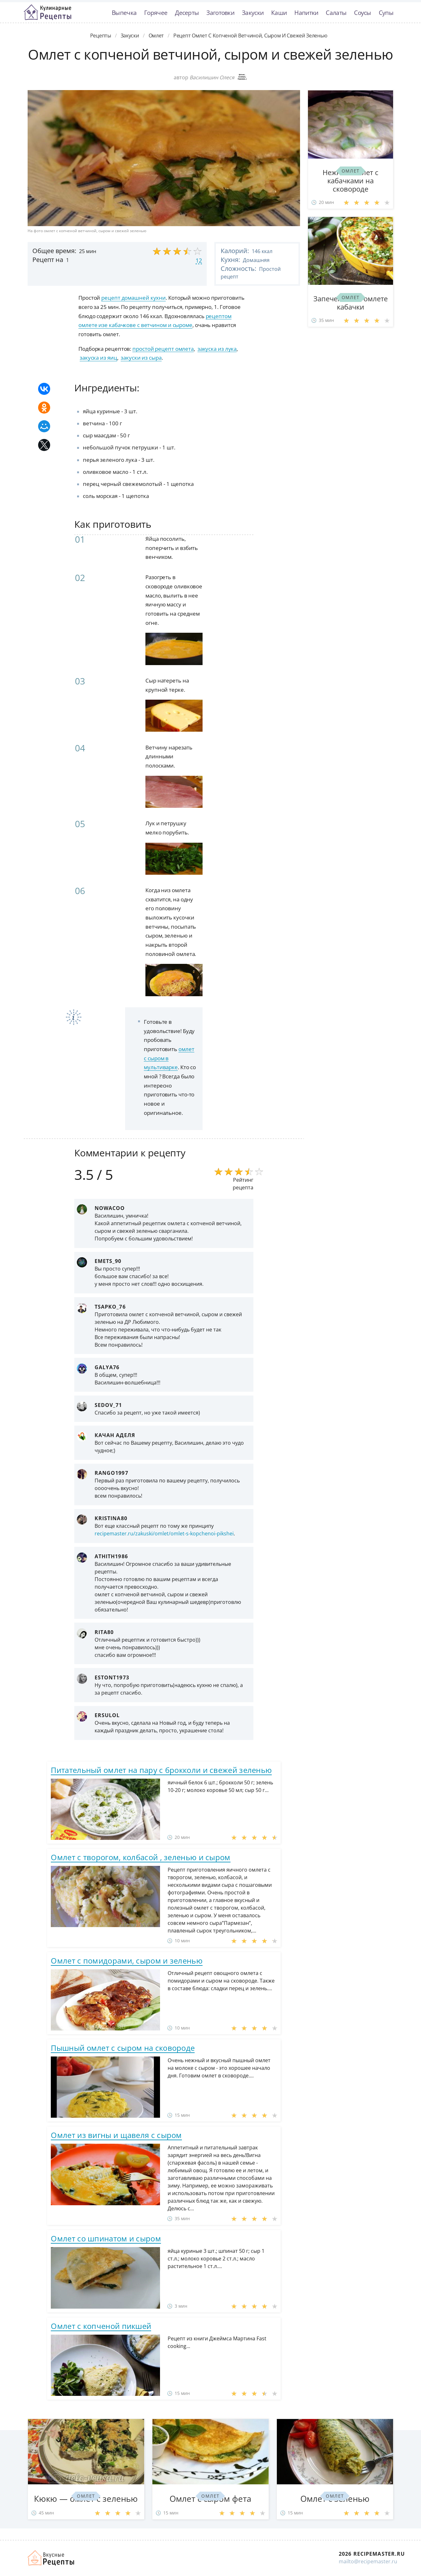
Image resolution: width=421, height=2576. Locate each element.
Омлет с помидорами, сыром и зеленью (127, 1960)
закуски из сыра (141, 357)
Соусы (362, 12)
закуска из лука (217, 348)
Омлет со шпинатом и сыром (106, 2238)
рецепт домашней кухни (133, 297)
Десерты (187, 12)
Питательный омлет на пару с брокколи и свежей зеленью (161, 1770)
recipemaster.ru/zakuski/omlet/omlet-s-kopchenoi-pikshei (164, 1533)
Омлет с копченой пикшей (101, 2326)
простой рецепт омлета (163, 348)
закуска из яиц (98, 357)
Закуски (253, 12)
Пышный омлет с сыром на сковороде (123, 2048)
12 (199, 260)
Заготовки (220, 12)
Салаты (336, 12)
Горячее (155, 12)
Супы (386, 12)
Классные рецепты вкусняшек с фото (47, 12)
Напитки (306, 12)
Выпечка (124, 12)
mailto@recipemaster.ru (368, 2561)
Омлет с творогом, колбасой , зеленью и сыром (140, 1857)
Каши (279, 12)
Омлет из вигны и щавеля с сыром (116, 2135)
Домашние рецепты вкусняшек (51, 2558)
